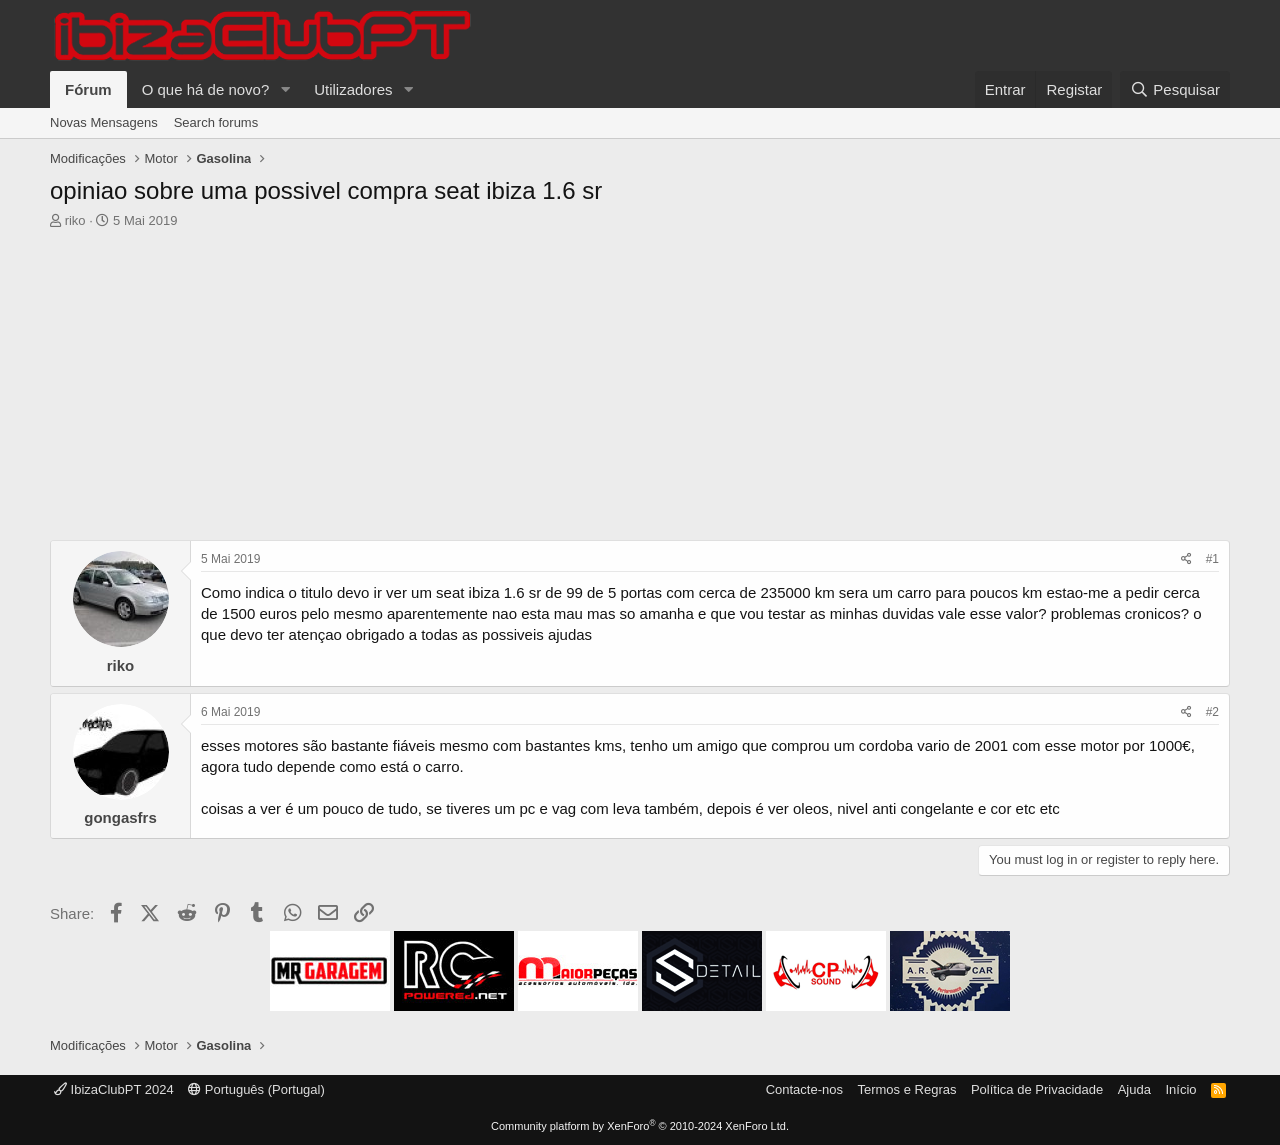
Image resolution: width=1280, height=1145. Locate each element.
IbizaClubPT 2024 (114, 1089)
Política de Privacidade (1037, 1089)
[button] (285, 89)
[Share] (1186, 559)
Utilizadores (353, 89)
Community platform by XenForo (640, 1126)
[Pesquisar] (1175, 89)
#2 (1212, 712)
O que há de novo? (206, 89)
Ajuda (1134, 1089)
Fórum (88, 89)
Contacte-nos (804, 1089)
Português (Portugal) (256, 1089)
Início (1180, 1089)
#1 (1212, 559)
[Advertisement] (640, 390)
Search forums (216, 122)
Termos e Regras (906, 1089)
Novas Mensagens (104, 122)
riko (75, 220)
